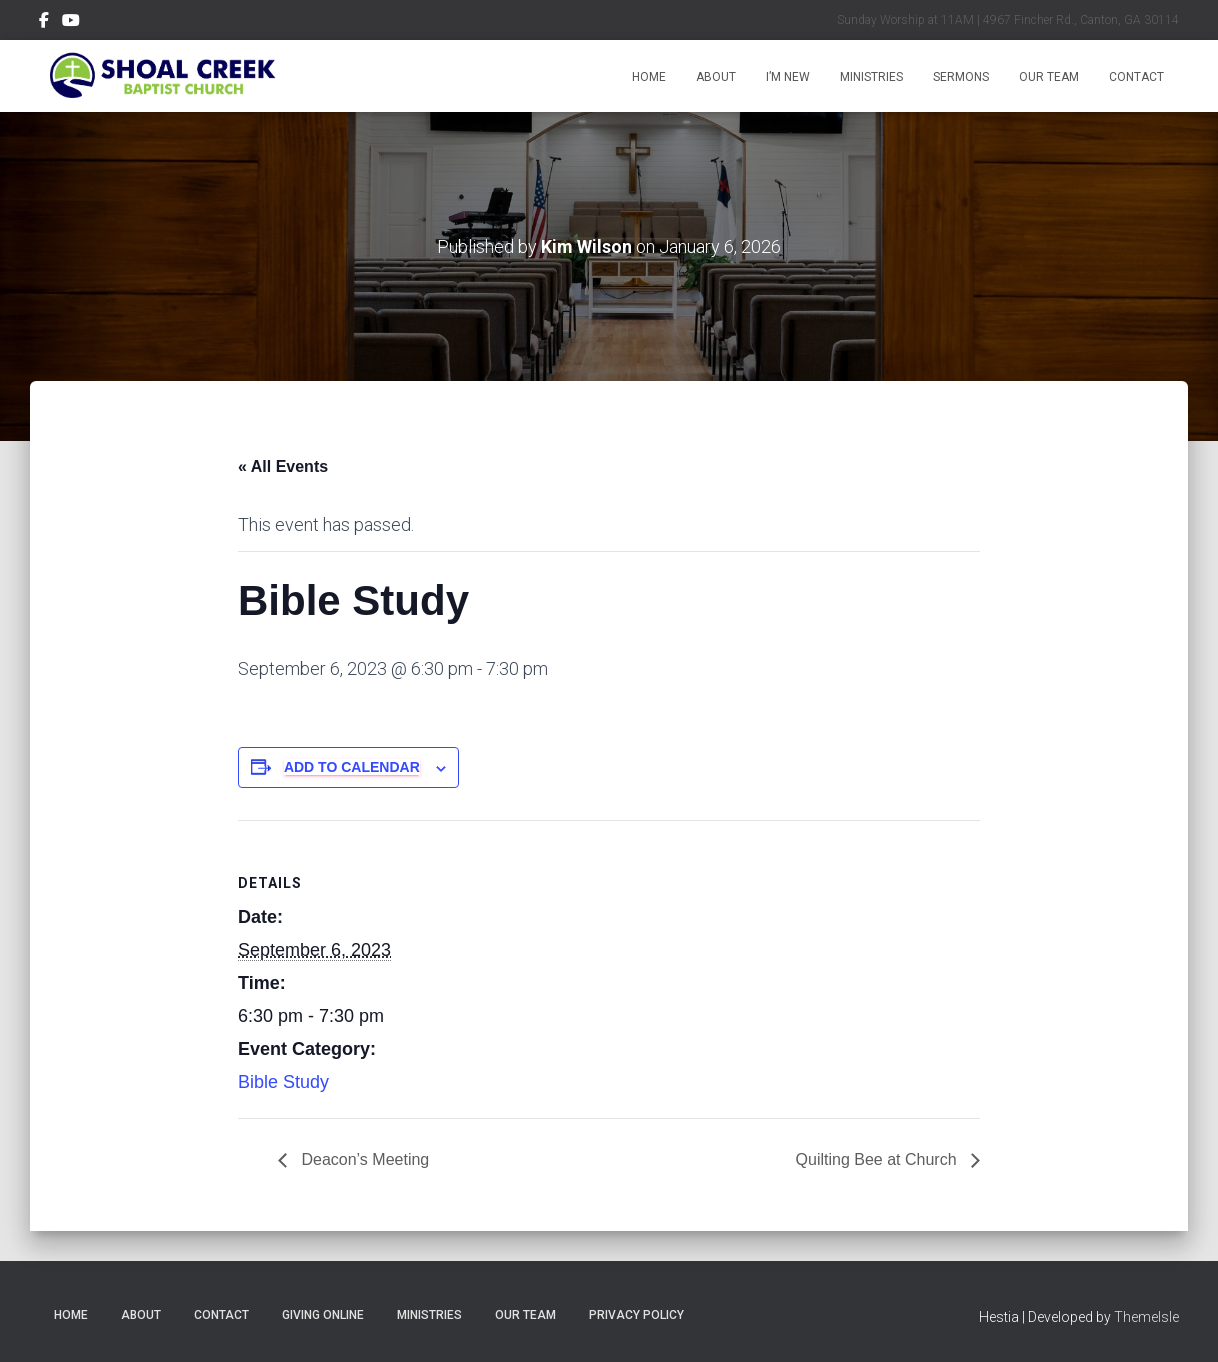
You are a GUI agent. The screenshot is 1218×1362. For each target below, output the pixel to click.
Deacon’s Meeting (363, 1159)
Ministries (871, 77)
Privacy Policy (636, 1315)
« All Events (283, 466)
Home (649, 77)
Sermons (961, 77)
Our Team (1049, 77)
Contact (1136, 77)
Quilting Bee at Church (878, 1159)
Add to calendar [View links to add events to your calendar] (352, 767)
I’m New (788, 77)
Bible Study (283, 1082)
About (716, 77)
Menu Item (44, 23)
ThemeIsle (1146, 1317)
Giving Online (323, 1315)
